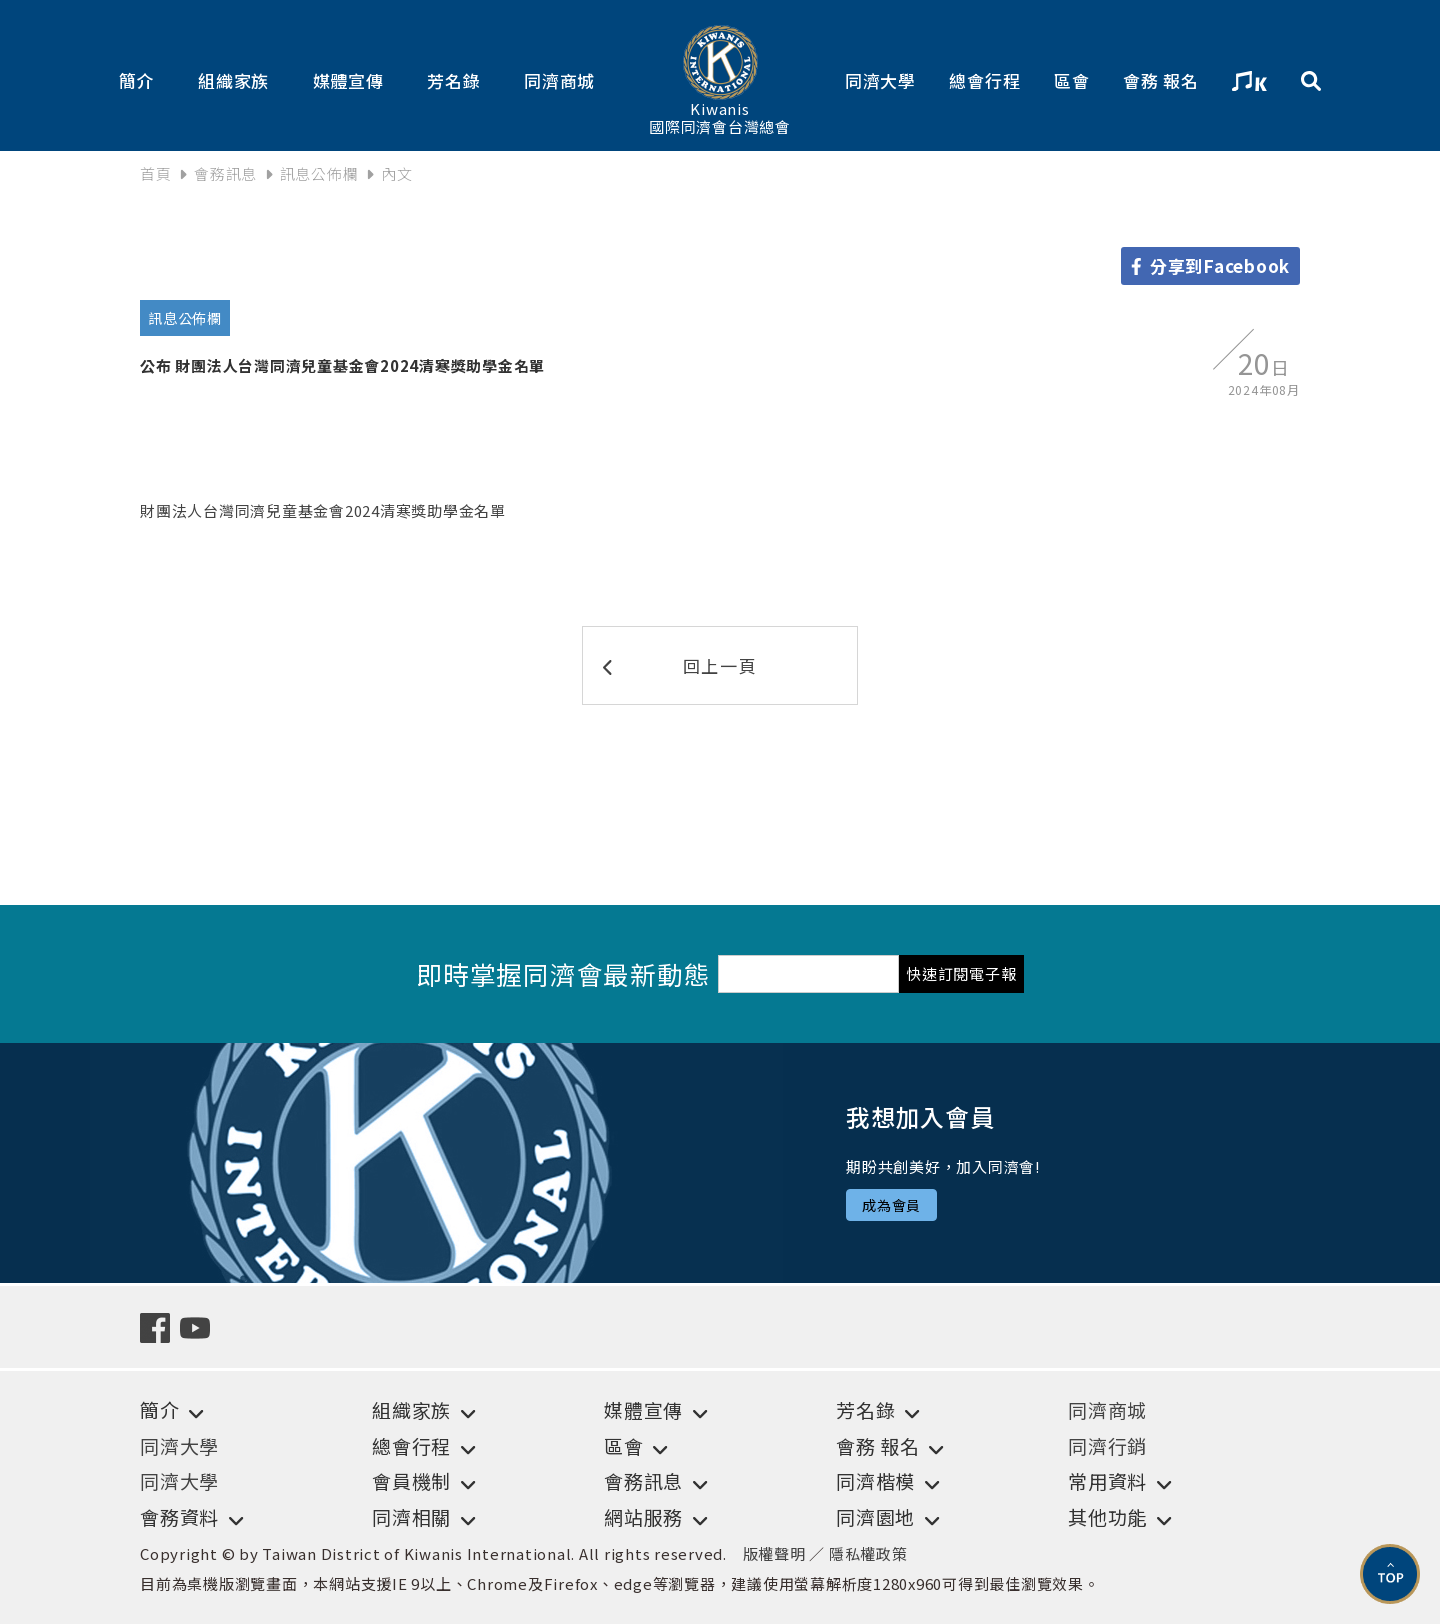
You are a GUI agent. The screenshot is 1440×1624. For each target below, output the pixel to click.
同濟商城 (559, 80)
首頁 (156, 173)
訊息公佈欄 (319, 173)
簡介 (137, 80)
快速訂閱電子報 (961, 973)
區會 (1072, 80)
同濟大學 (880, 80)
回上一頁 (680, 665)
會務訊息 (225, 173)
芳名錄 (453, 80)
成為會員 (891, 1205)
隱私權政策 (868, 1553)
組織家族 (233, 80)
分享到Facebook (1210, 265)
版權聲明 (774, 1553)
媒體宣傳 (348, 80)
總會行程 (984, 80)
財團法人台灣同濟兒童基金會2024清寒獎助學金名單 (323, 510)
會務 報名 (1161, 80)
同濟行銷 (1107, 1445)
